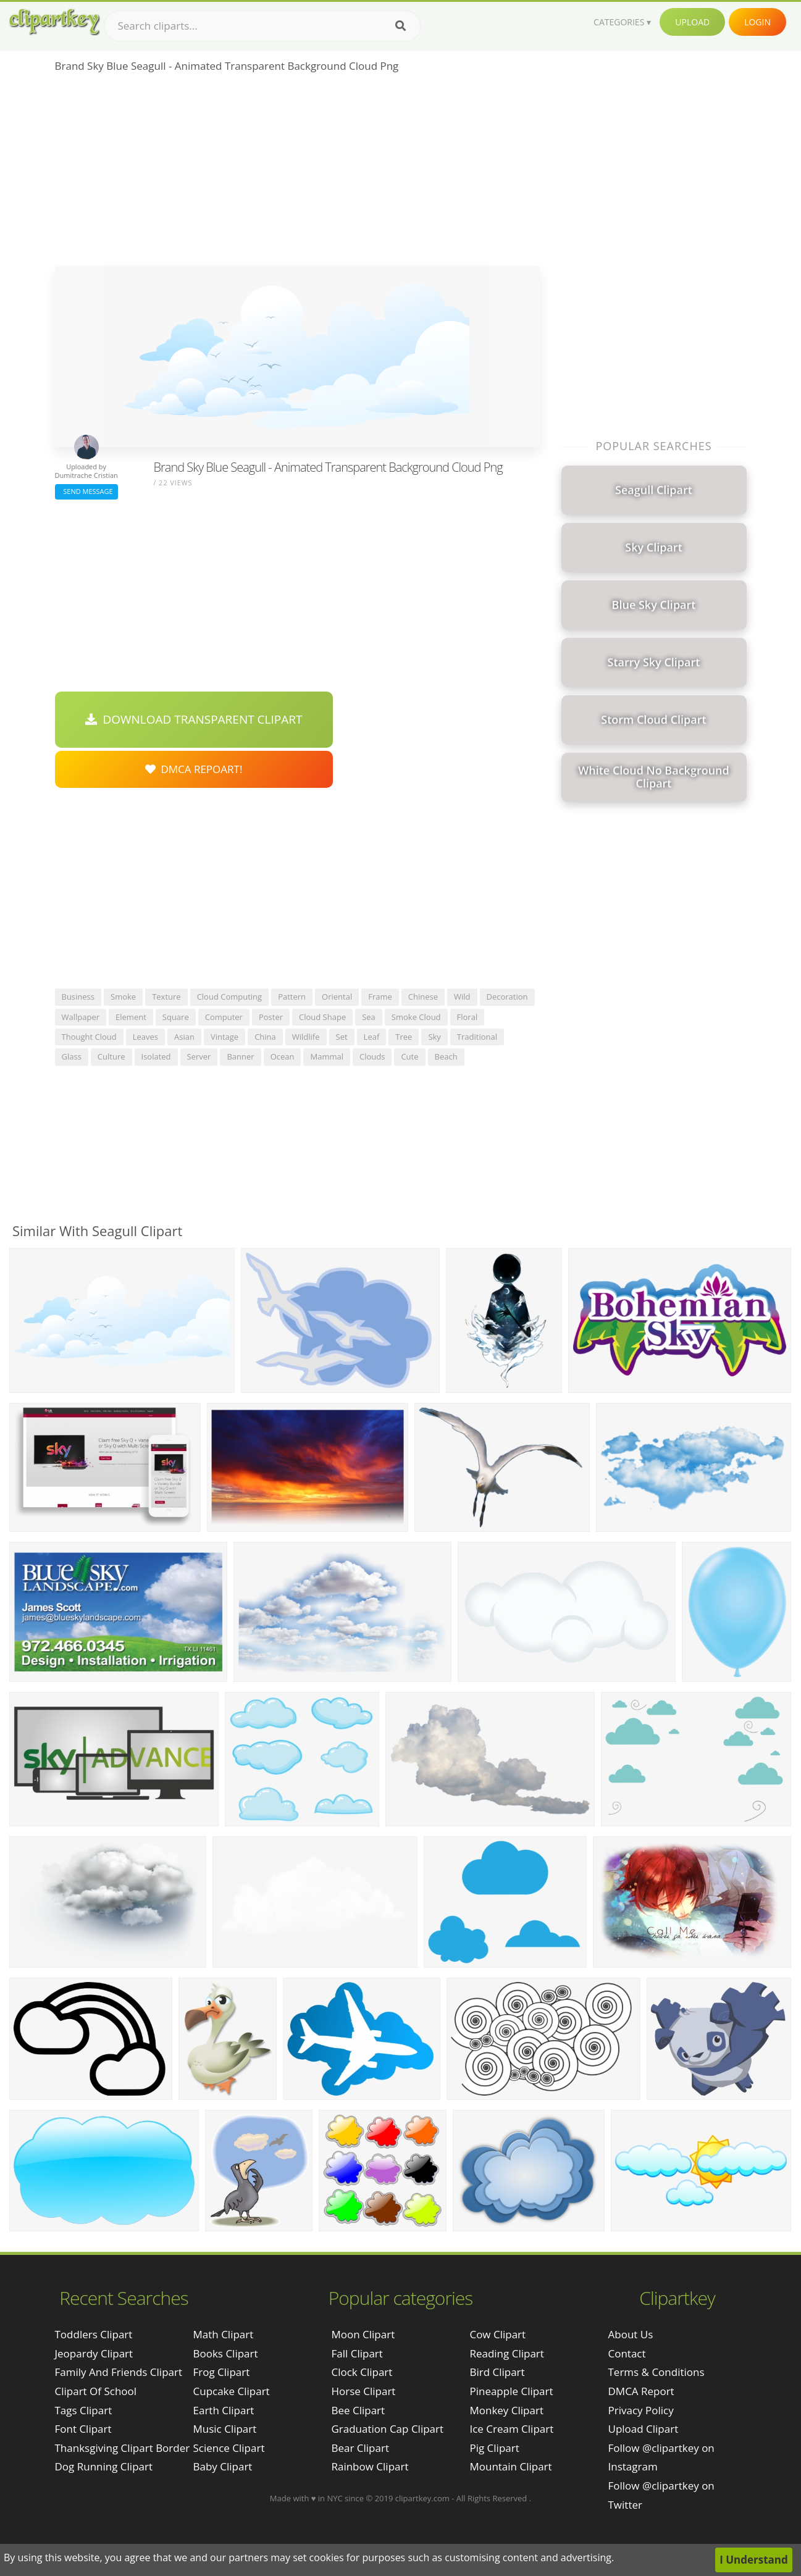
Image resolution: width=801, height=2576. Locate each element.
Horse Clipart (363, 2391)
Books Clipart (225, 2353)
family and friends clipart (119, 2372)
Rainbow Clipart (369, 2466)
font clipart (83, 2429)
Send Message (86, 491)
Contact (627, 2353)
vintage (224, 1036)
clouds (372, 1056)
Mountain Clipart (510, 2466)
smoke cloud (416, 1016)
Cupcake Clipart (231, 2391)
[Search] (400, 26)
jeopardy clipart (94, 2353)
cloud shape (322, 1016)
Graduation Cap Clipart (387, 2429)
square (175, 1016)
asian (184, 1036)
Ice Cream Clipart (511, 2429)
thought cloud (89, 1036)
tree (403, 1036)
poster (271, 1016)
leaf (372, 1036)
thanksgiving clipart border (122, 2448)
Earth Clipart (223, 2410)
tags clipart (83, 2410)
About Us (630, 2334)
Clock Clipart (361, 2372)
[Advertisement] (297, 173)
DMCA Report (641, 2391)
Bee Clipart (358, 2410)
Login (757, 22)
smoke (123, 996)
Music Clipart (225, 2429)
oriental (337, 996)
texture (166, 996)
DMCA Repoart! (194, 769)
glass (72, 1056)
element (130, 1016)
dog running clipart (104, 2466)
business (78, 996)
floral (467, 1016)
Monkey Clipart (506, 2410)
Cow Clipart (497, 2334)
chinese (423, 996)
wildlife (306, 1036)
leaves (145, 1036)
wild (462, 996)
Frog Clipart (221, 2372)
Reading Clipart (506, 2353)
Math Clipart (223, 2334)
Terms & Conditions (656, 2372)
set (342, 1036)
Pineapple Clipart (511, 2391)
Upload (692, 22)
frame (380, 996)
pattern (292, 996)
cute (409, 1056)
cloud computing (229, 996)
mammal (326, 1056)
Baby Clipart (223, 2466)
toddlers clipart (94, 2334)
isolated (156, 1056)
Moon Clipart (363, 2334)
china (265, 1036)
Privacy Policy (641, 2410)
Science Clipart (229, 2448)
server (199, 1056)
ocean (282, 1056)
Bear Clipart (359, 2448)
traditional (477, 1036)
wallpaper (81, 1016)
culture (111, 1056)
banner (240, 1056)
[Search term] (262, 26)
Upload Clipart (643, 2429)
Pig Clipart (494, 2448)
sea (368, 1016)
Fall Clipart (356, 2353)
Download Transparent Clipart (194, 719)
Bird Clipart (496, 2372)
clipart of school (96, 2391)
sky (434, 1036)
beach (446, 1056)
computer (224, 1016)
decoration (507, 996)
